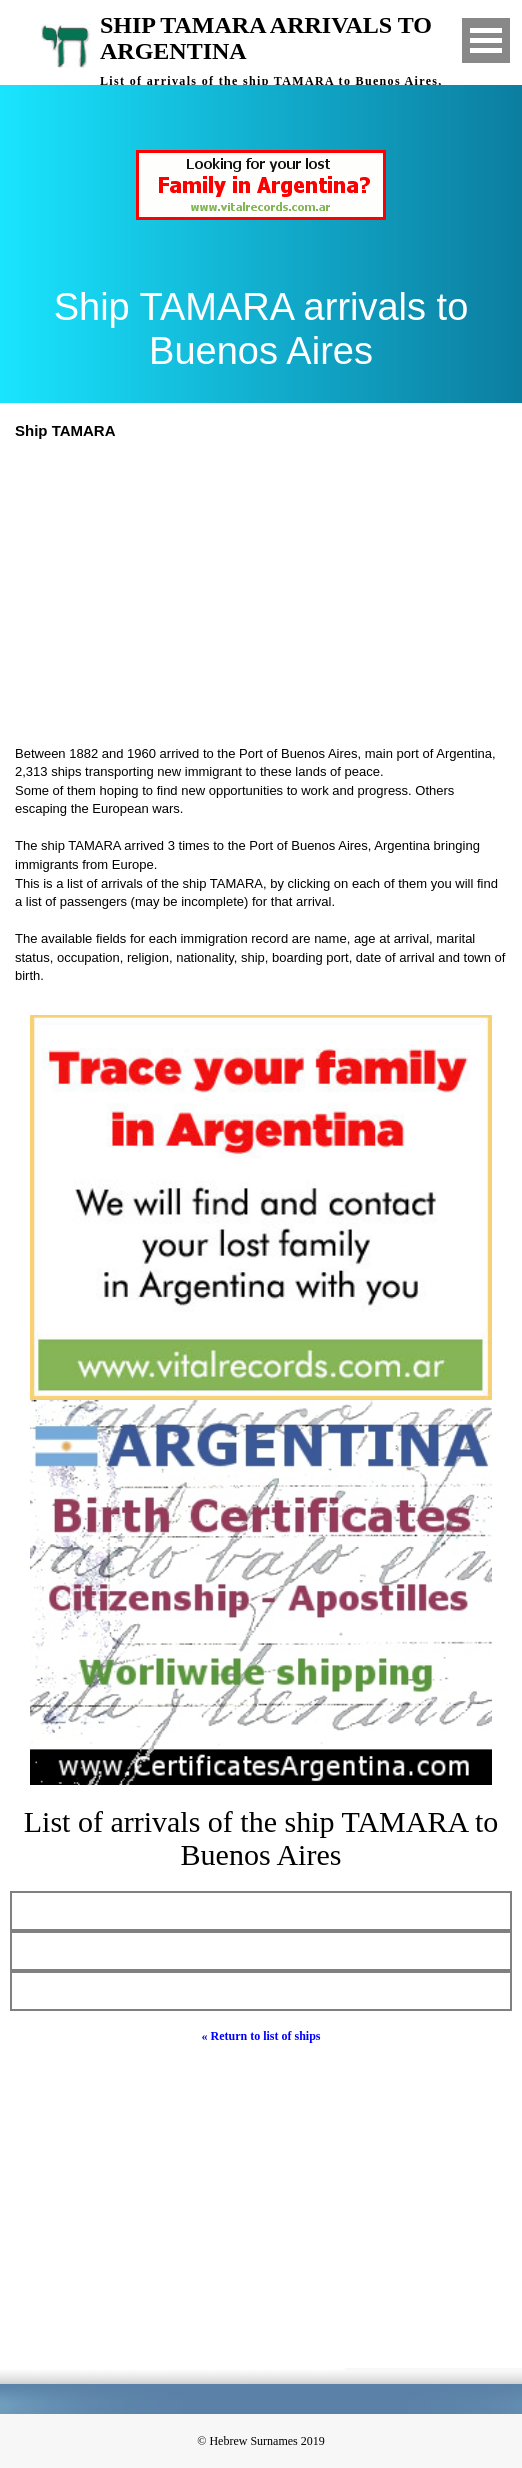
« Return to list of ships (260, 2036)
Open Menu (486, 40)
